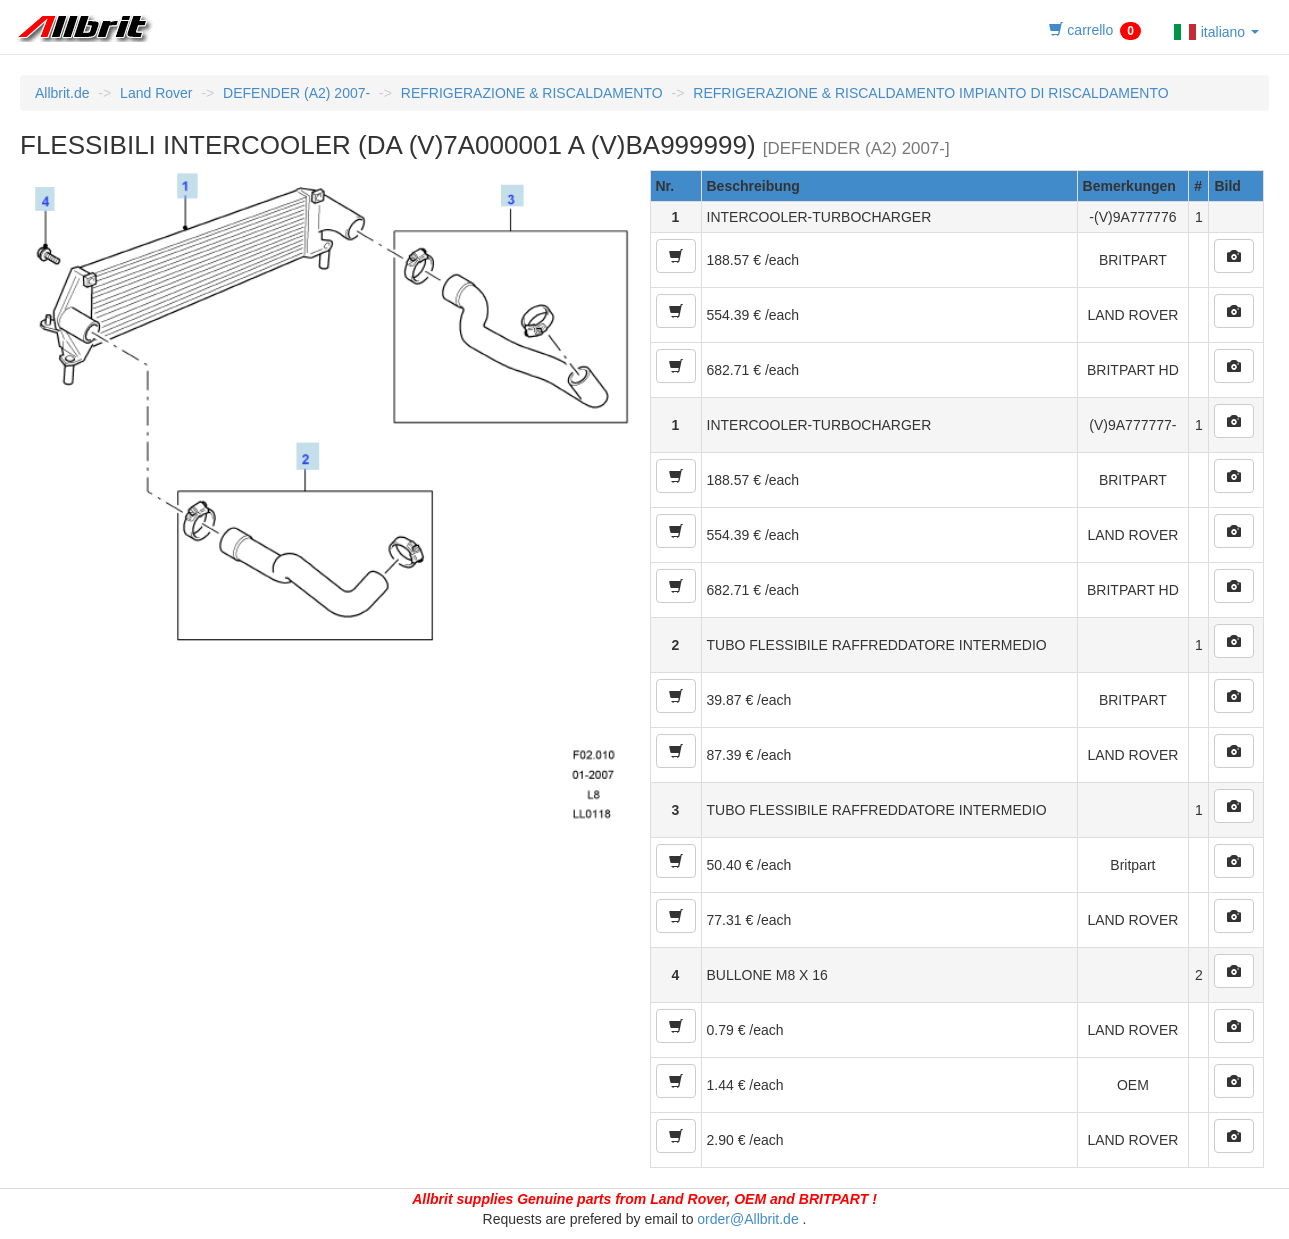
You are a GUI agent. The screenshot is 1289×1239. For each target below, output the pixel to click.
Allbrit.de (62, 93)
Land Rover (156, 93)
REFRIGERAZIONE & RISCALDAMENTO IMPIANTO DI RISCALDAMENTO (930, 93)
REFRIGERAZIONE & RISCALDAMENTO (532, 93)
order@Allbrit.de (747, 1219)
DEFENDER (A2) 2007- (296, 93)
